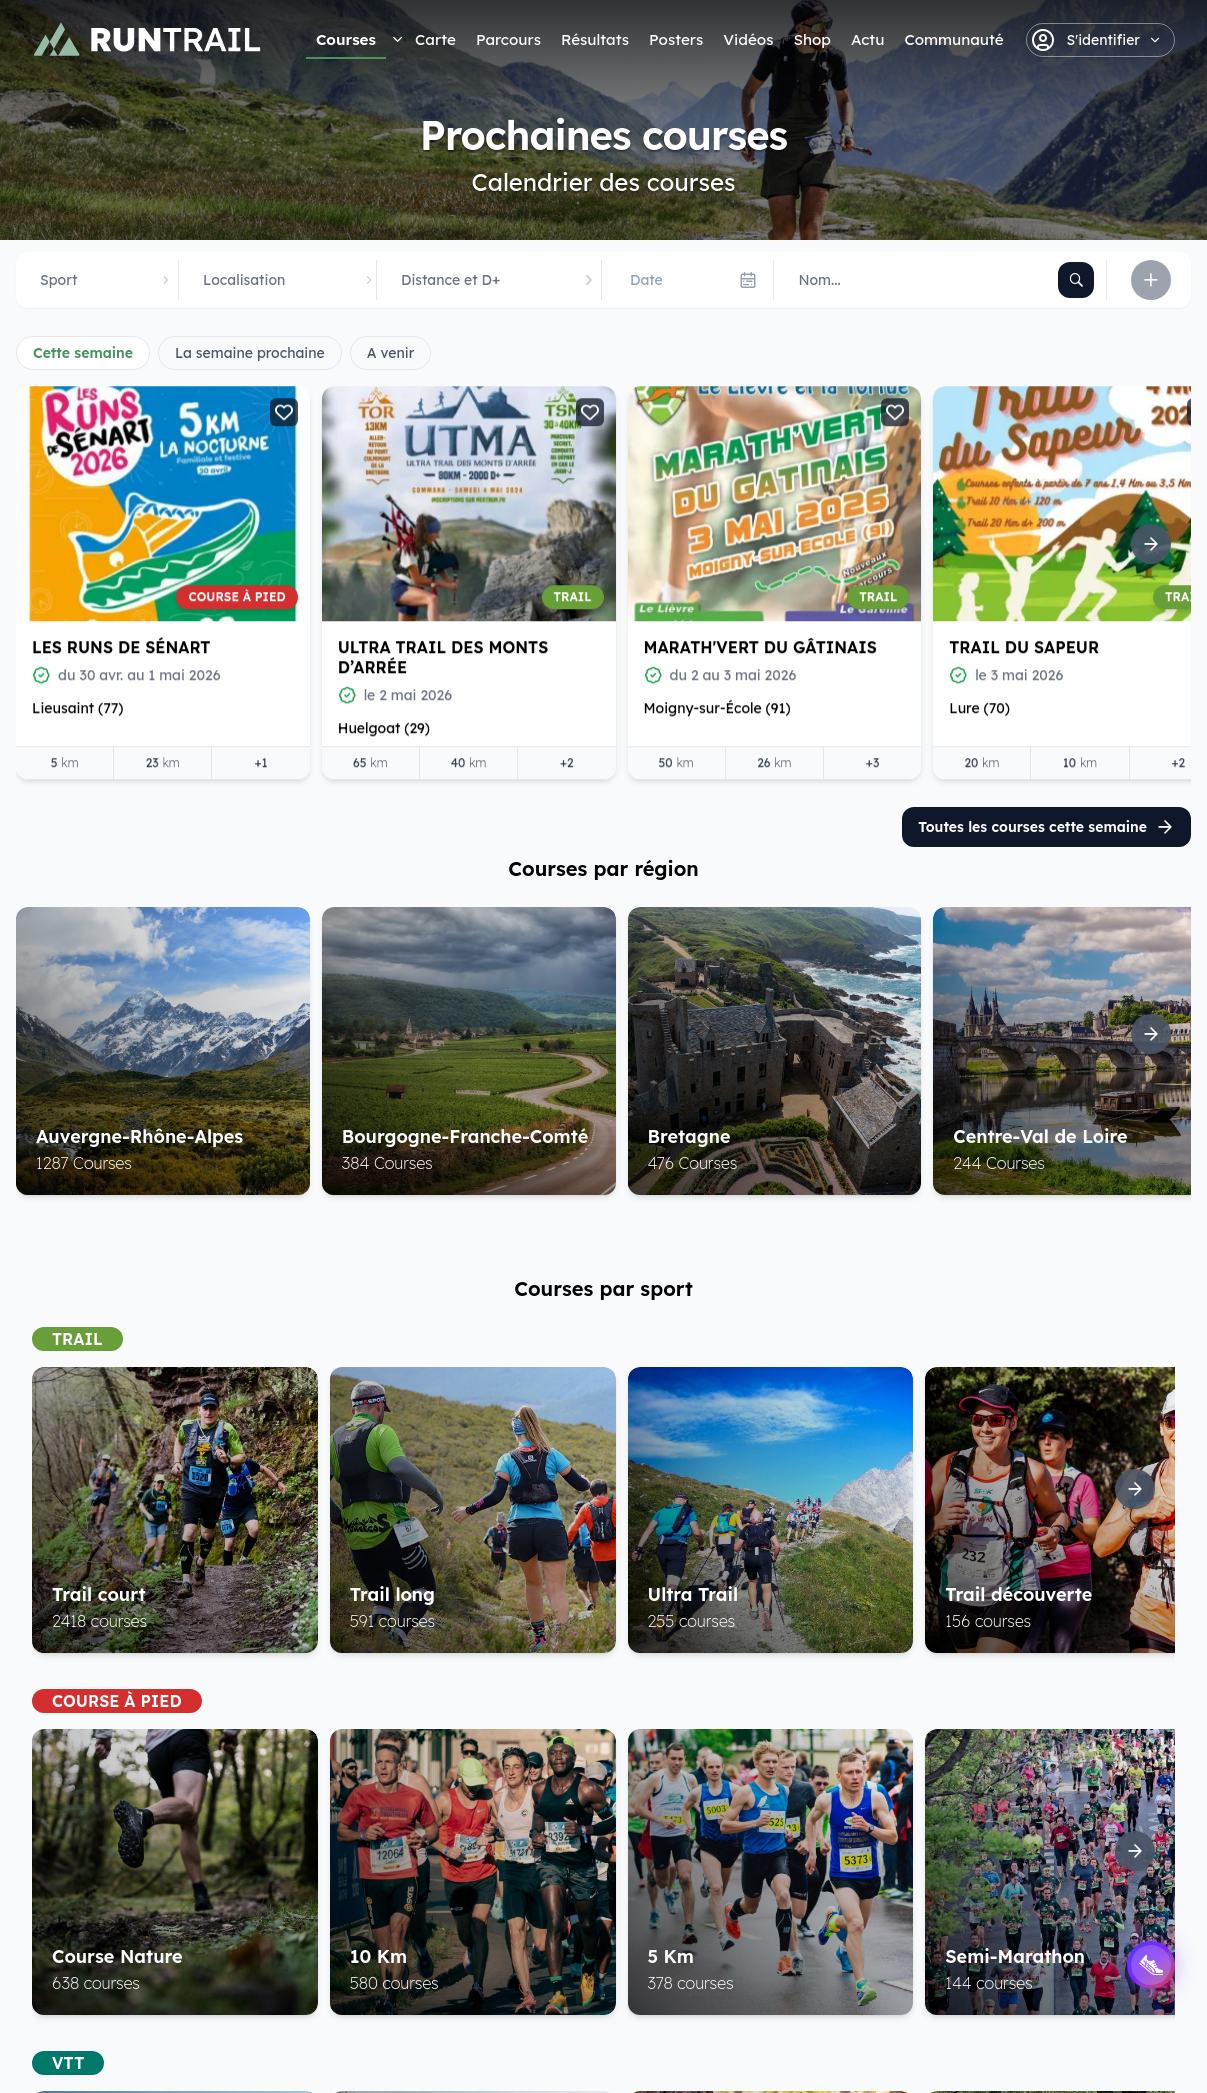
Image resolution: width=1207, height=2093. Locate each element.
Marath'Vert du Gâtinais (760, 646)
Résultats (595, 39)
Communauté (953, 39)
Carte (435, 39)
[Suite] (1151, 544)
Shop (811, 39)
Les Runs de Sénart (121, 646)
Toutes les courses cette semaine (1046, 827)
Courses (346, 39)
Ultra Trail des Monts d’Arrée (443, 656)
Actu (867, 39)
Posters (676, 39)
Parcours (508, 39)
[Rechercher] (1076, 280)
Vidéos (748, 39)
